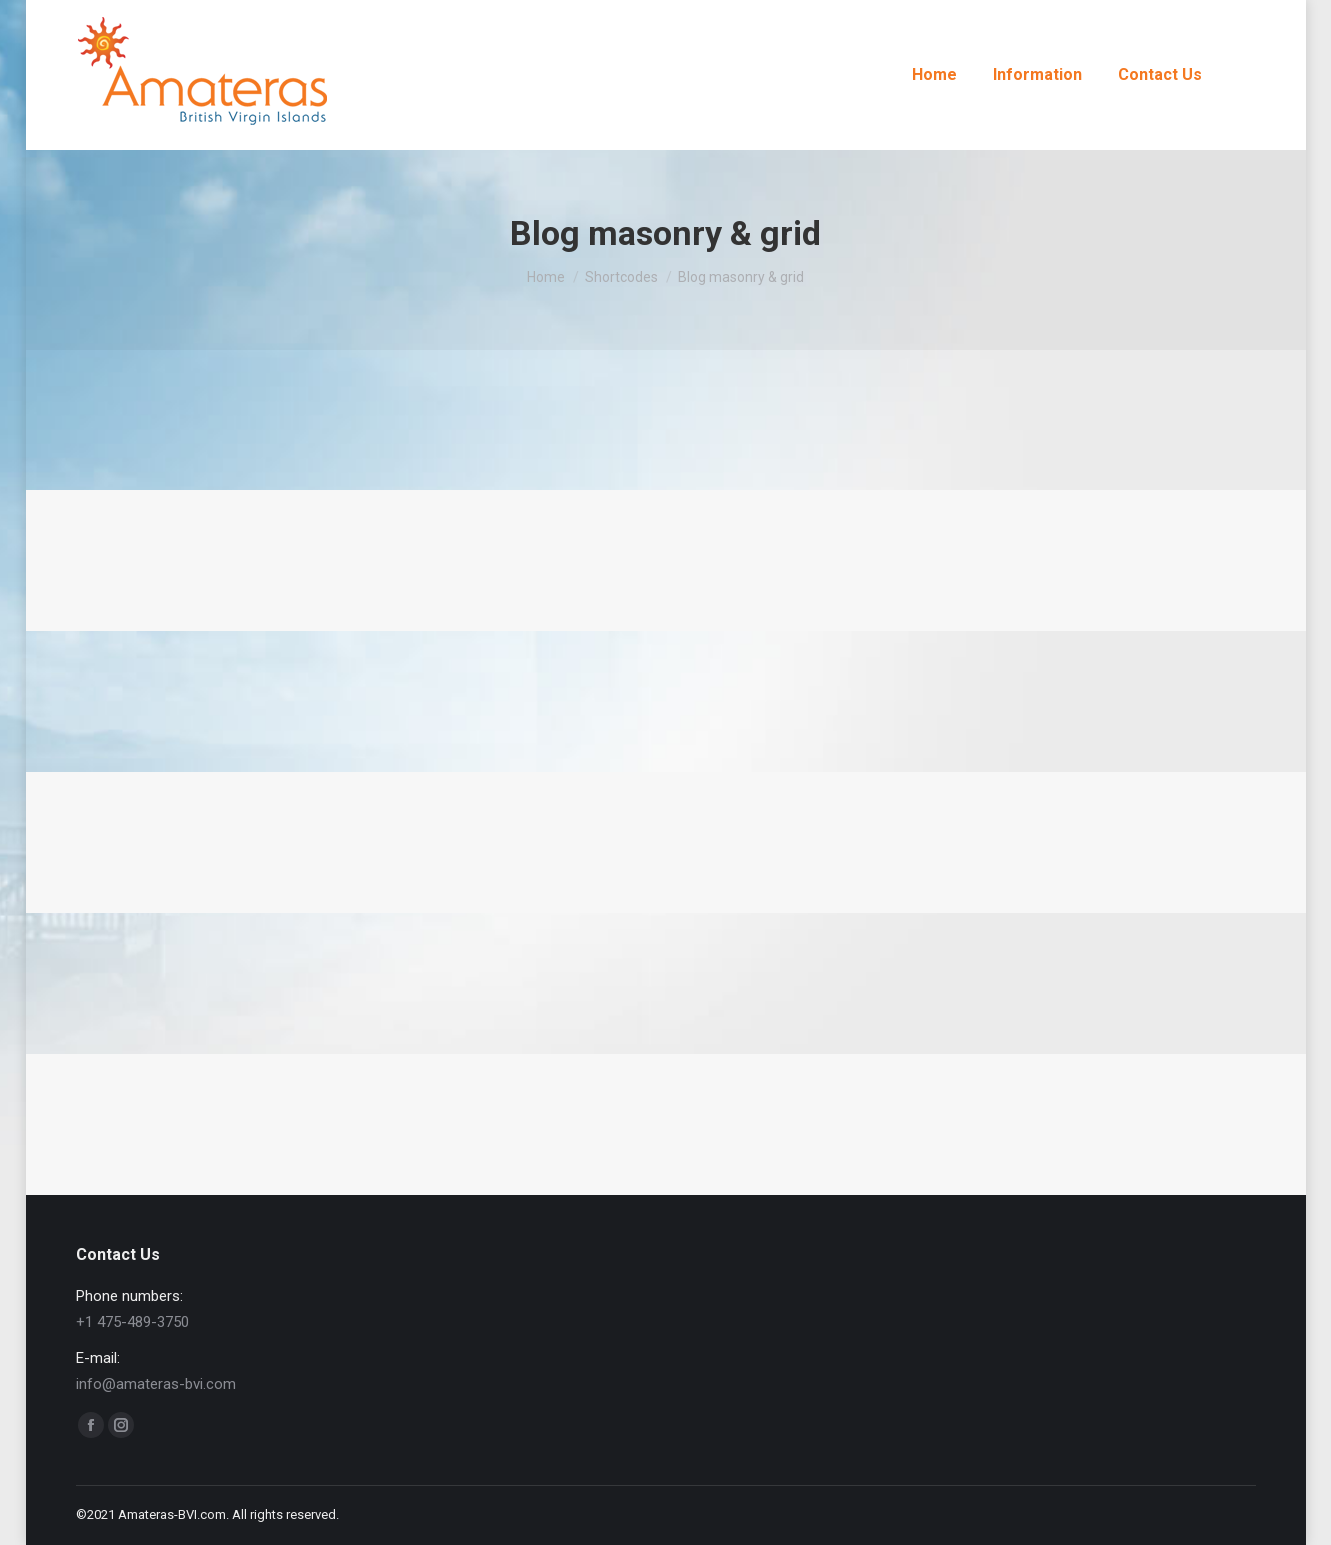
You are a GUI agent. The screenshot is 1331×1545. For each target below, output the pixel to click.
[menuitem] (934, 75)
